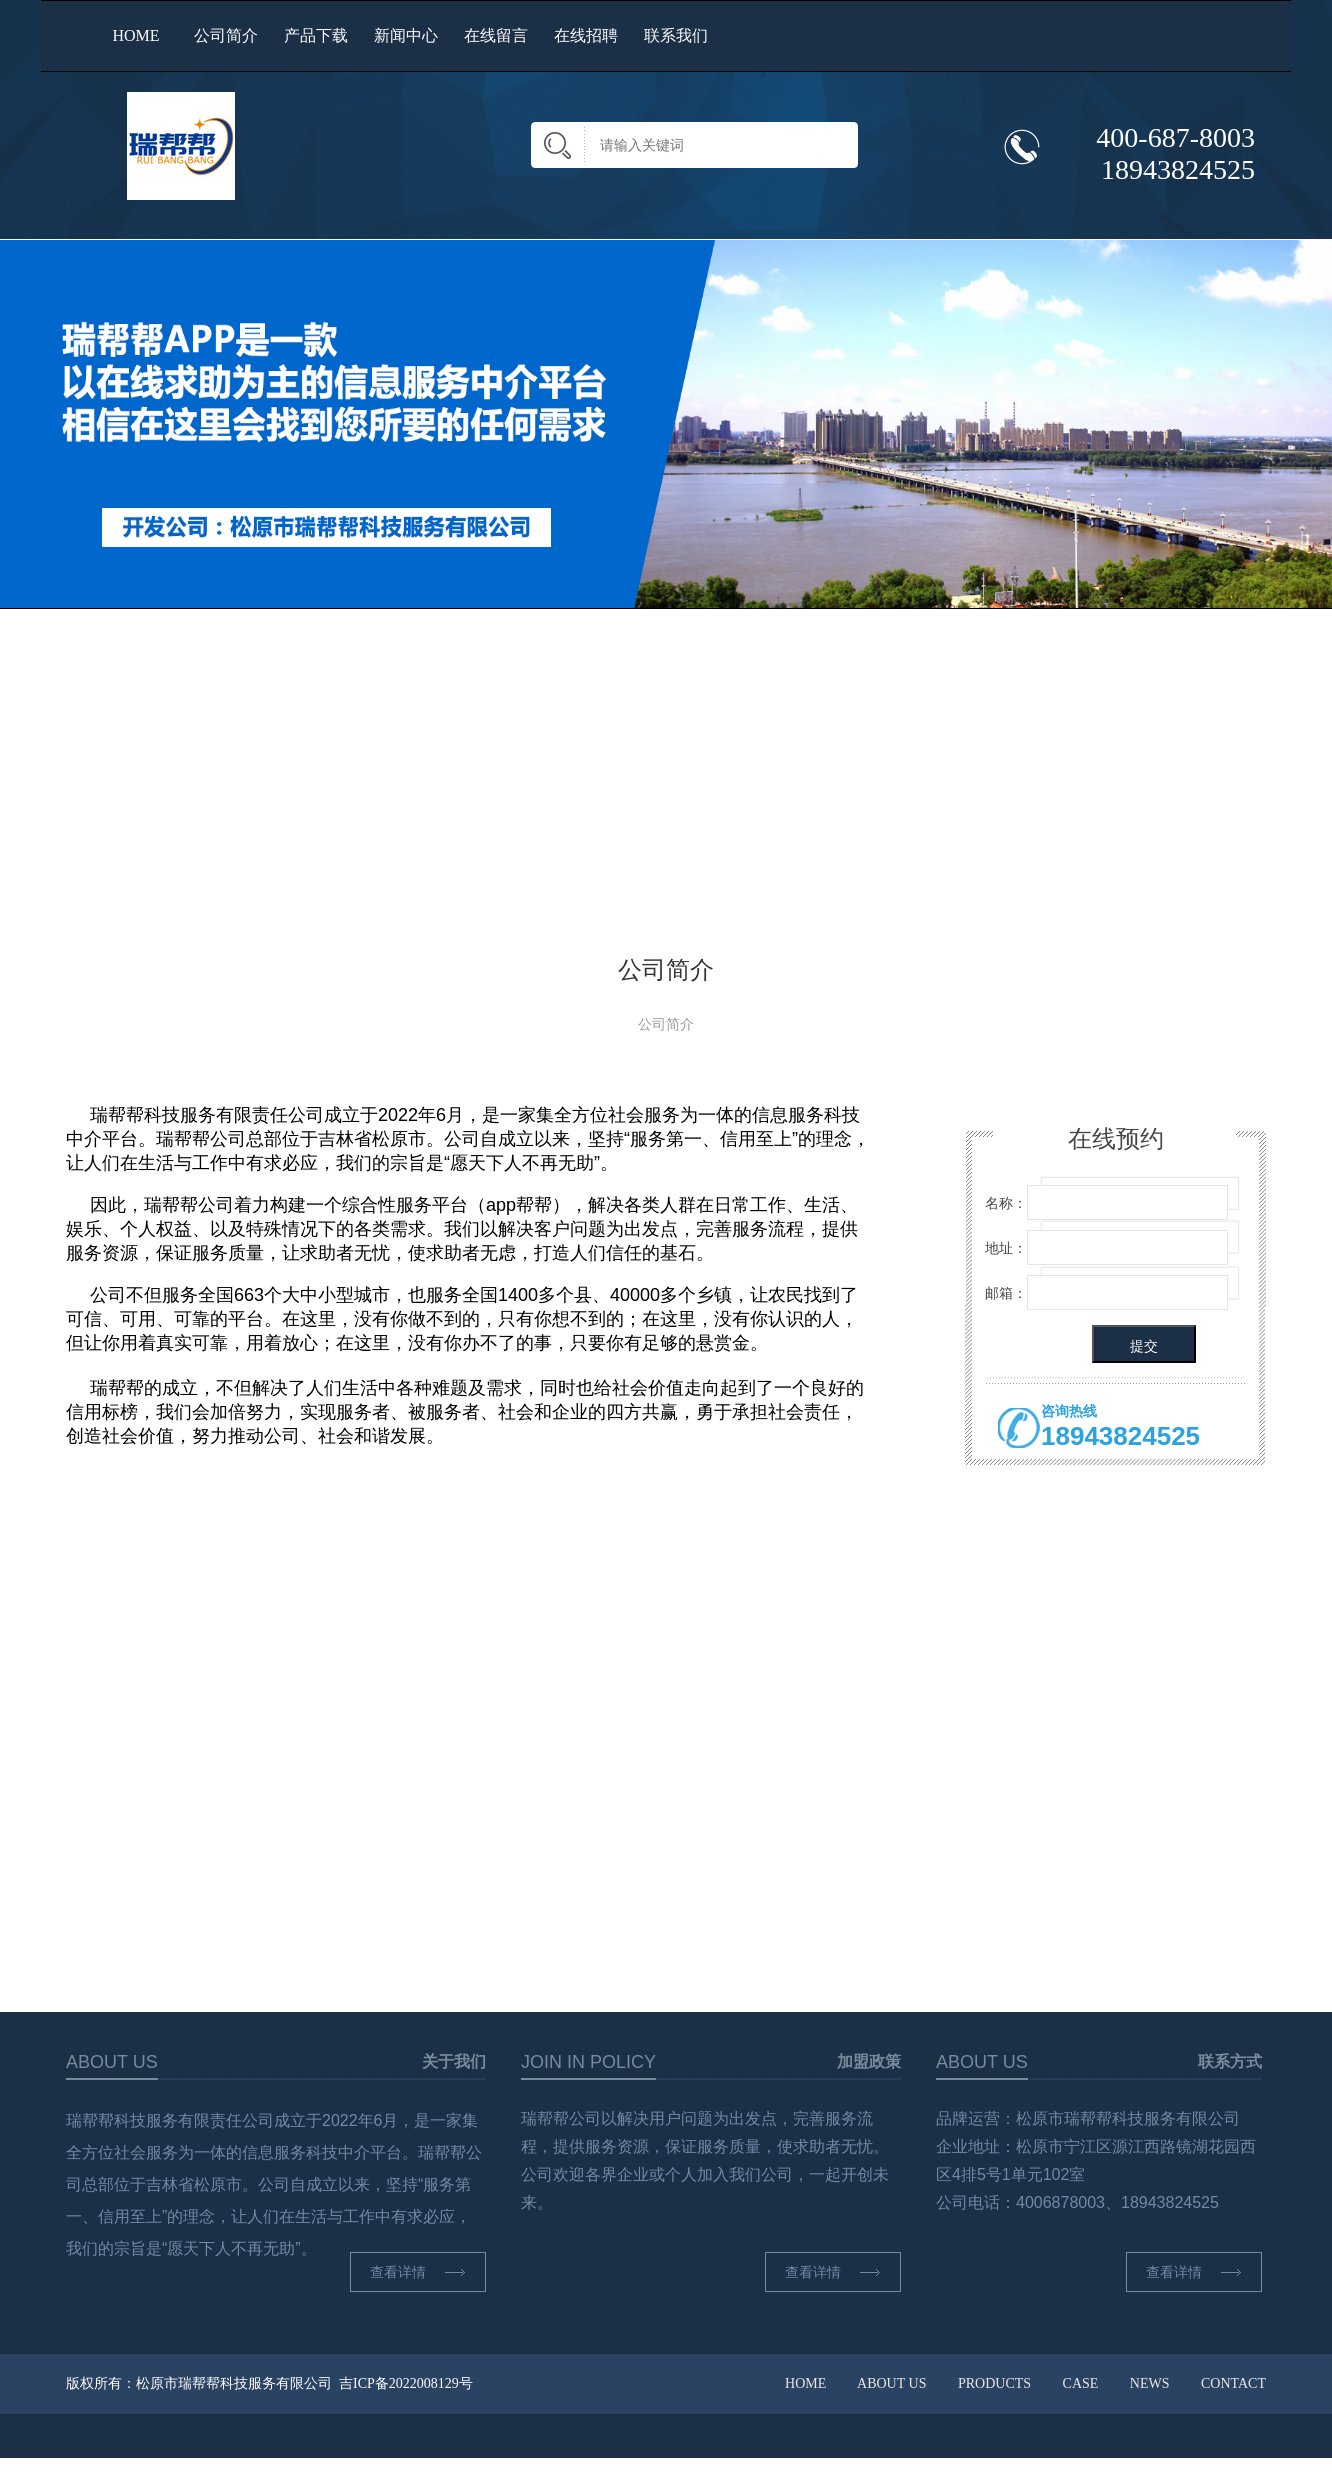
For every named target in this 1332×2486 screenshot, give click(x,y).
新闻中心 (406, 35)
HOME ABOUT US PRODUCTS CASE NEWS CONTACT (1025, 2383)
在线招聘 (586, 35)
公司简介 (226, 35)
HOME (135, 35)
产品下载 (316, 35)
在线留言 (496, 35)
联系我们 (676, 35)
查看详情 (427, 2272)
